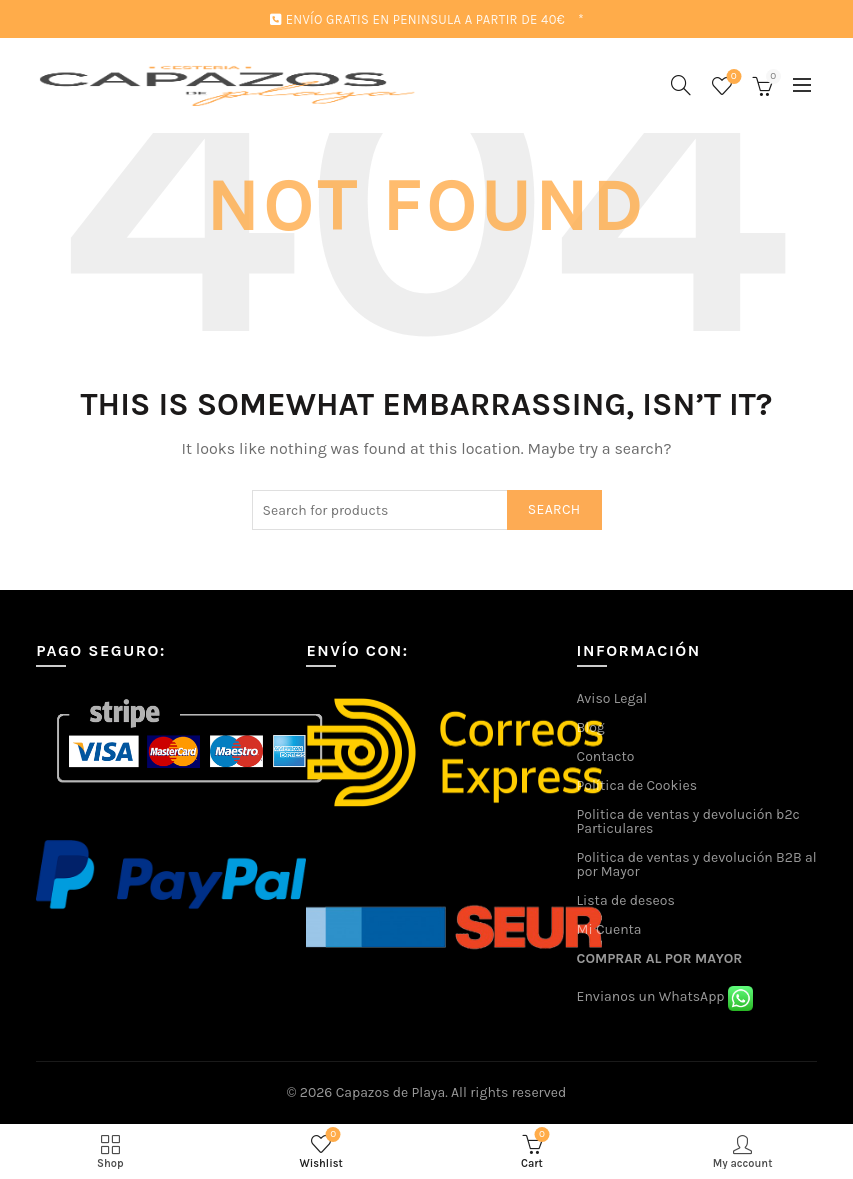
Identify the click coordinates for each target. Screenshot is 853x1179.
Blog (591, 727)
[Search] (681, 85)
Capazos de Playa (391, 1092)
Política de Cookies (637, 785)
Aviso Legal (612, 698)
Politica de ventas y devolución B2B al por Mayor (697, 864)
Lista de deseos (626, 900)
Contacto (606, 756)
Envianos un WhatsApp (665, 996)
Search (554, 509)
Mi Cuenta (609, 929)
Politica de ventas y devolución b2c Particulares (688, 821)
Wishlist (731, 77)
